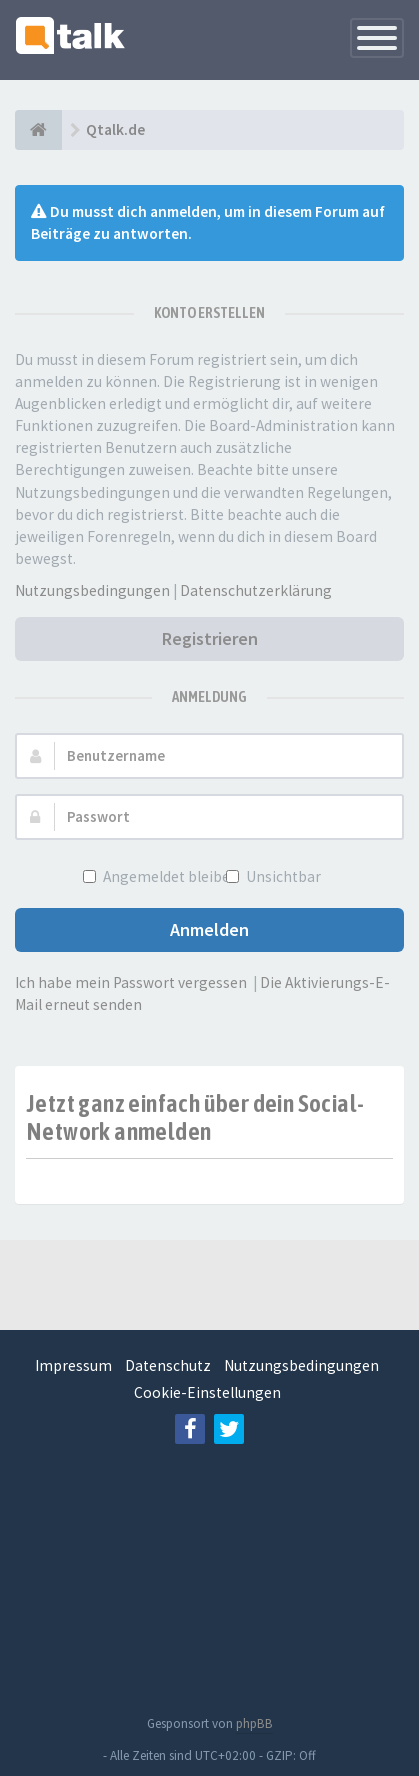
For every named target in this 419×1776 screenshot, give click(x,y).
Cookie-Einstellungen (207, 1392)
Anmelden (209, 929)
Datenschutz (168, 1365)
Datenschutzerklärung (256, 590)
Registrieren (210, 638)
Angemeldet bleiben (169, 876)
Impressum (73, 1365)
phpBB (254, 1723)
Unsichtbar (281, 876)
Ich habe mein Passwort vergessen (131, 982)
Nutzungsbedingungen (92, 590)
